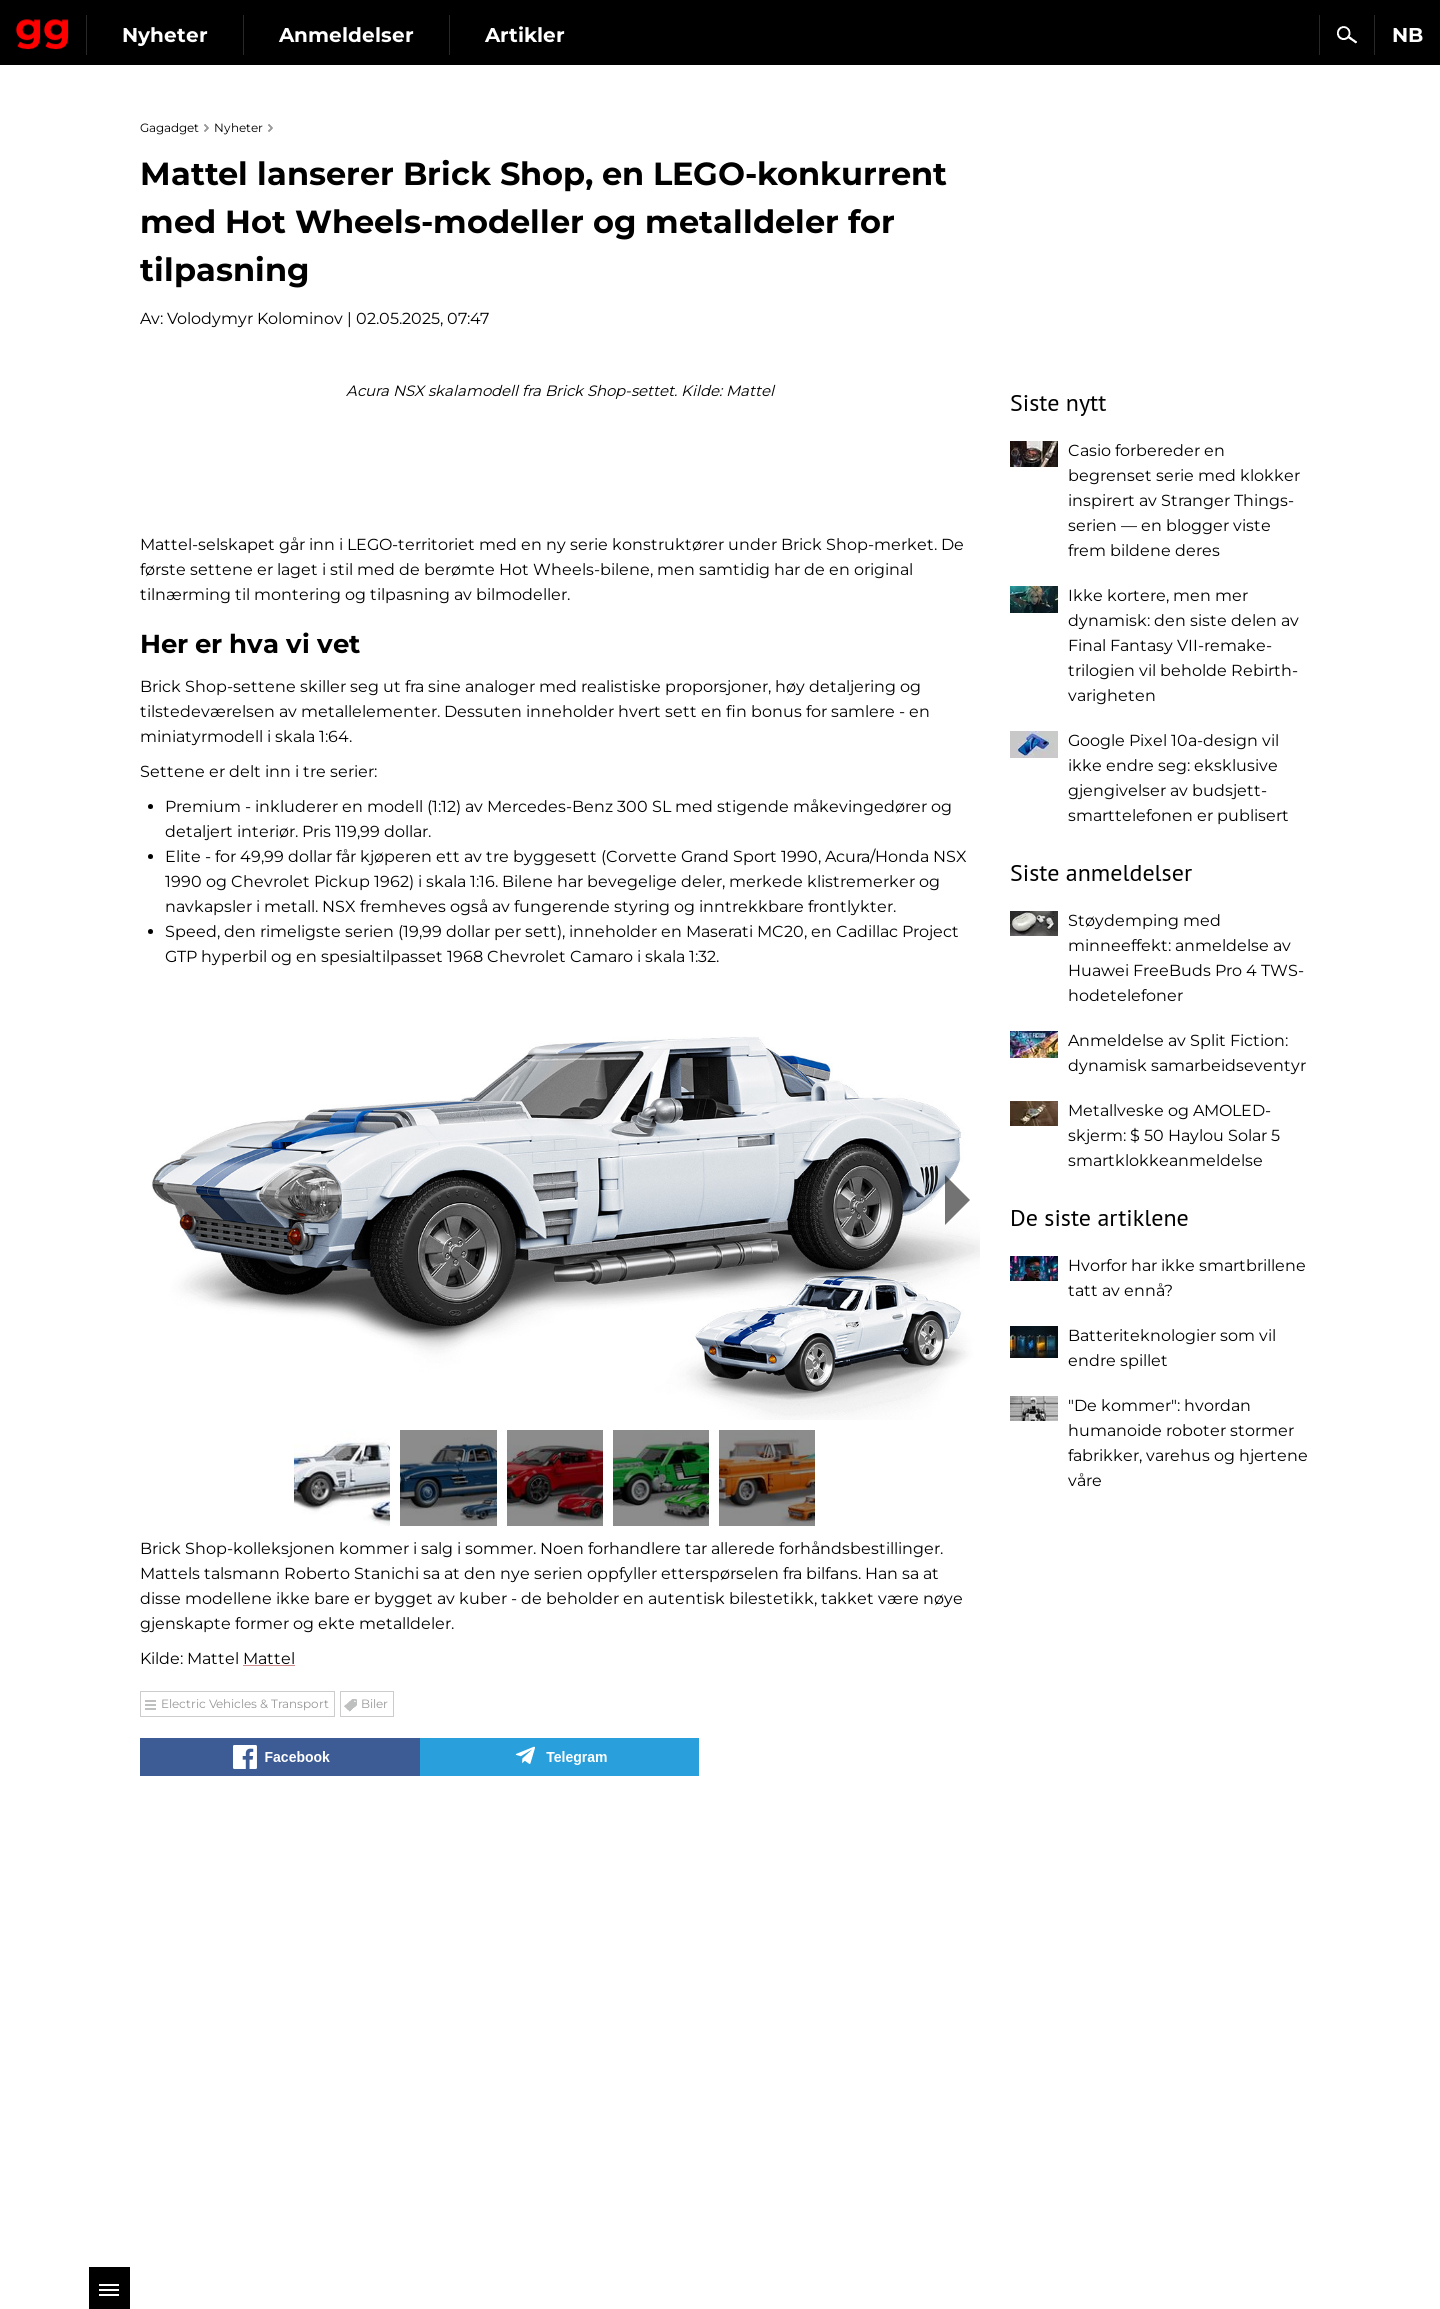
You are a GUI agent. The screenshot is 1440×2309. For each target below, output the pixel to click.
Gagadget (134, 26)
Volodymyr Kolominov (255, 318)
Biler (374, 2144)
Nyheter (348, 35)
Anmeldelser (529, 35)
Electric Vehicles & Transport (245, 2144)
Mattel (269, 2099)
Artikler (708, 35)
